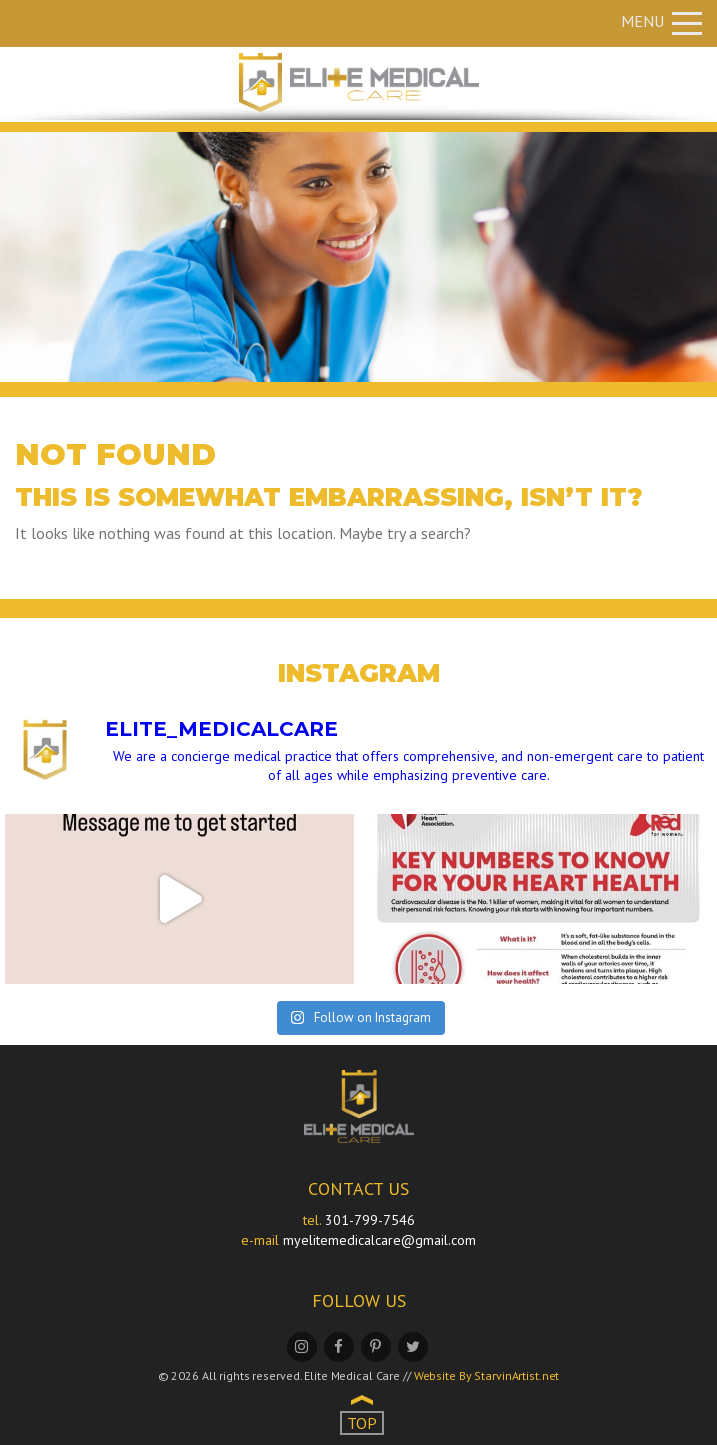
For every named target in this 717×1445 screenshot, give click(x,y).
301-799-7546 (370, 1220)
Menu (662, 21)
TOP (362, 1423)
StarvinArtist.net (516, 1375)
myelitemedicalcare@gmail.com (379, 1240)
